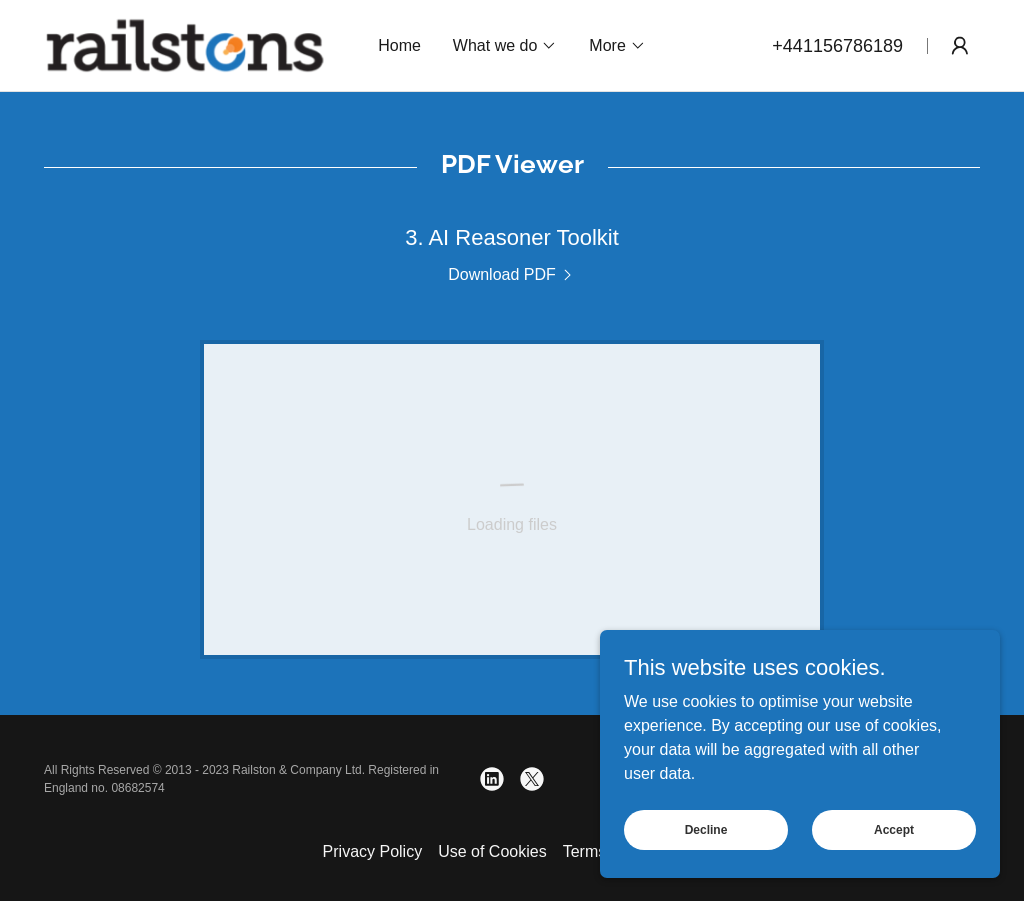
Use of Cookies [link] (492, 851)
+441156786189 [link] (837, 46)
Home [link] (399, 45)
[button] (505, 46)
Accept (894, 829)
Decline (706, 829)
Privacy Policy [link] (373, 851)
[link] (184, 44)
